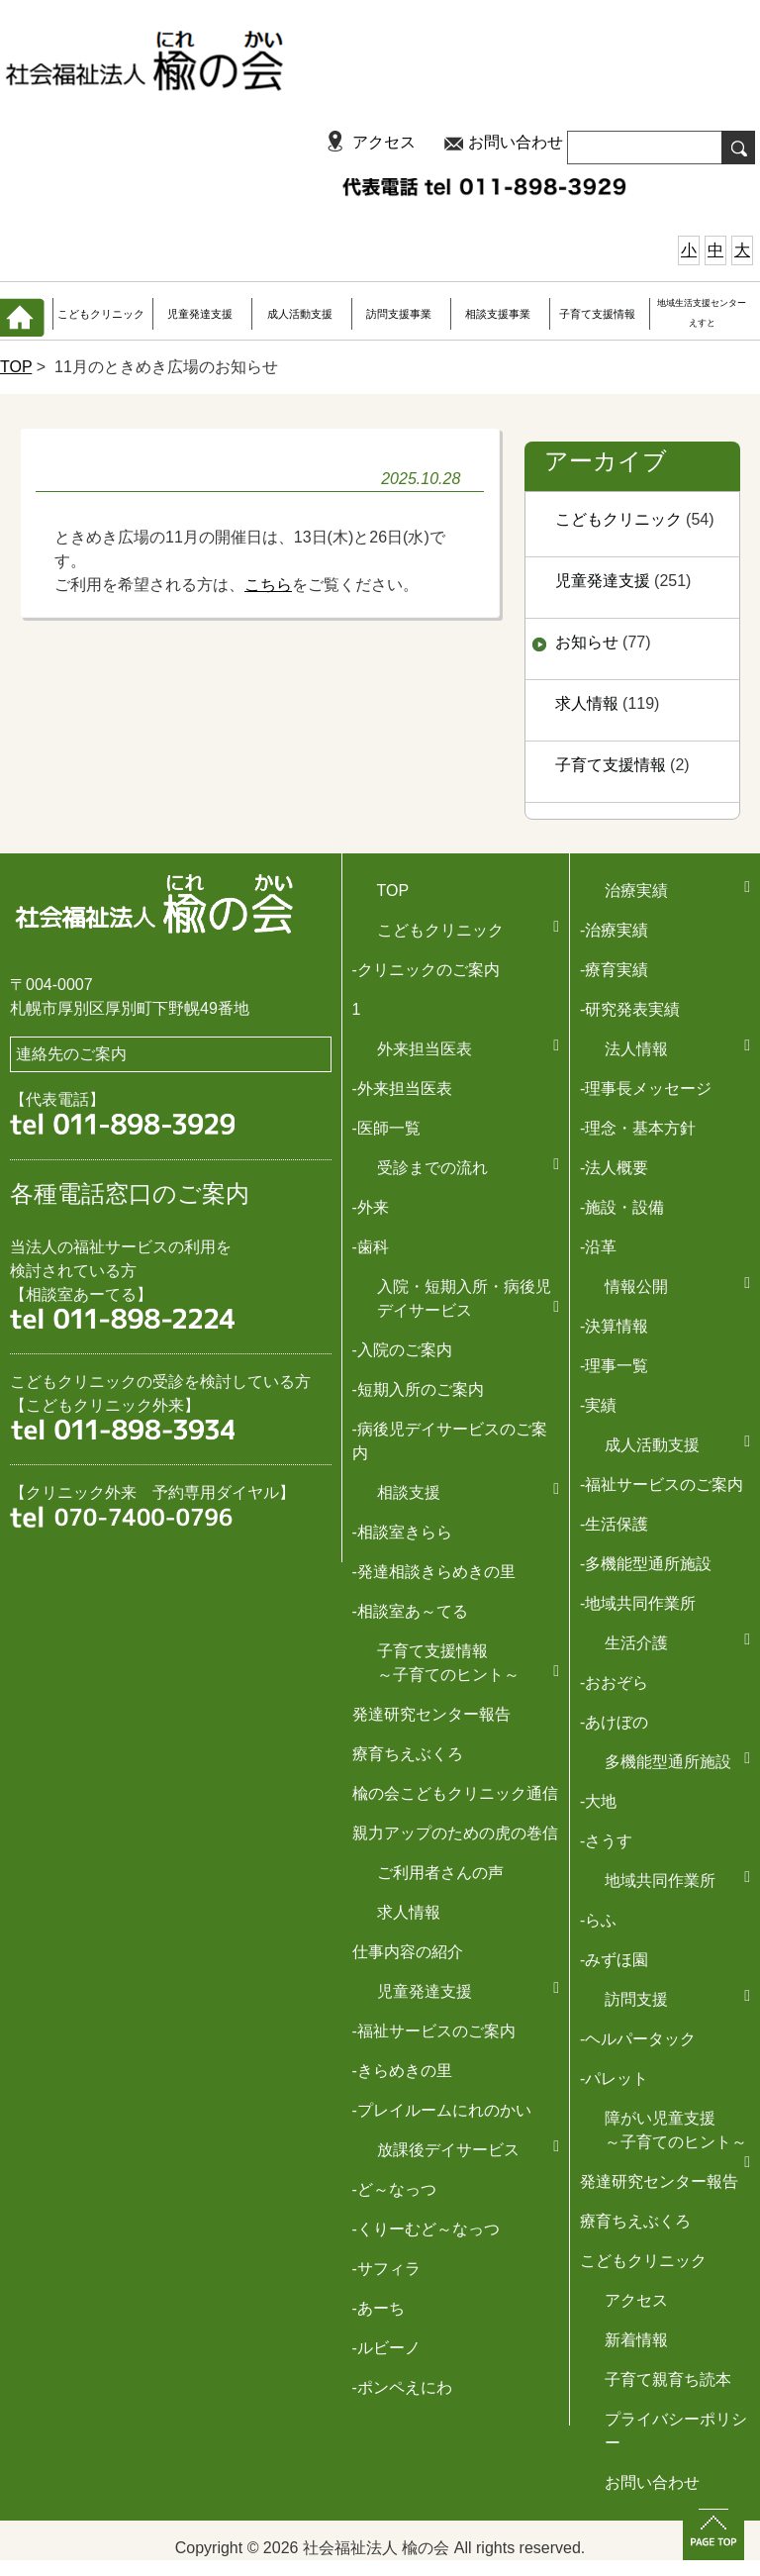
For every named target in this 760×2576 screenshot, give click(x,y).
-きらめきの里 (402, 2070)
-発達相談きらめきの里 (434, 1571)
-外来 (370, 1207)
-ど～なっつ (394, 2189)
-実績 (598, 1405)
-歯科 (370, 1246)
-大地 (598, 1801)
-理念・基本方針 (638, 1128)
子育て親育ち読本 (668, 2379)
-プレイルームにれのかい (441, 2110)
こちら (268, 584)
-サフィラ (386, 2268)
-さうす (606, 1841)
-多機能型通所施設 (646, 1563)
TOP (16, 366)
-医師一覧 (386, 1128)
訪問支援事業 (398, 314)
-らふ (598, 1920)
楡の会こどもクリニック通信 (455, 1793)
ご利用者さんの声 (440, 1872)
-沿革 (598, 1246)
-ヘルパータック (638, 2039)
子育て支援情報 (597, 314)
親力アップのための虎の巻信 (455, 1833)
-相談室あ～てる (410, 1611)
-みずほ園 (614, 1959)
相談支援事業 (497, 314)
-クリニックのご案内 (426, 969)
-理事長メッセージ (646, 1088)
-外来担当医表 (402, 1088)
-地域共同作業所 (638, 1603)
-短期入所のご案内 (418, 1389)
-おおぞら (614, 1682)
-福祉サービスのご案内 (661, 1484)
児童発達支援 (200, 314)
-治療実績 (614, 930)
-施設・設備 (622, 1207)
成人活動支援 (299, 314)
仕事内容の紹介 (407, 1951)
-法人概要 (614, 1167)
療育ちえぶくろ (407, 1753)
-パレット (614, 2078)
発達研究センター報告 (431, 1714)
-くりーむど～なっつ (426, 2229)
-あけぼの (614, 1722)
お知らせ (586, 642)
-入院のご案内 (402, 1349)
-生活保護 (614, 1524)
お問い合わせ (515, 142)
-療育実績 (614, 969)
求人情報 (586, 703)
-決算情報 (614, 1326)
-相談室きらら (402, 1532)
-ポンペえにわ (402, 2387)
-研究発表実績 (630, 1009)
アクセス (384, 142)
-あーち (378, 2308)
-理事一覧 (614, 1365)
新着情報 (636, 2339)
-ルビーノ (386, 2347)
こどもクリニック (100, 314)
